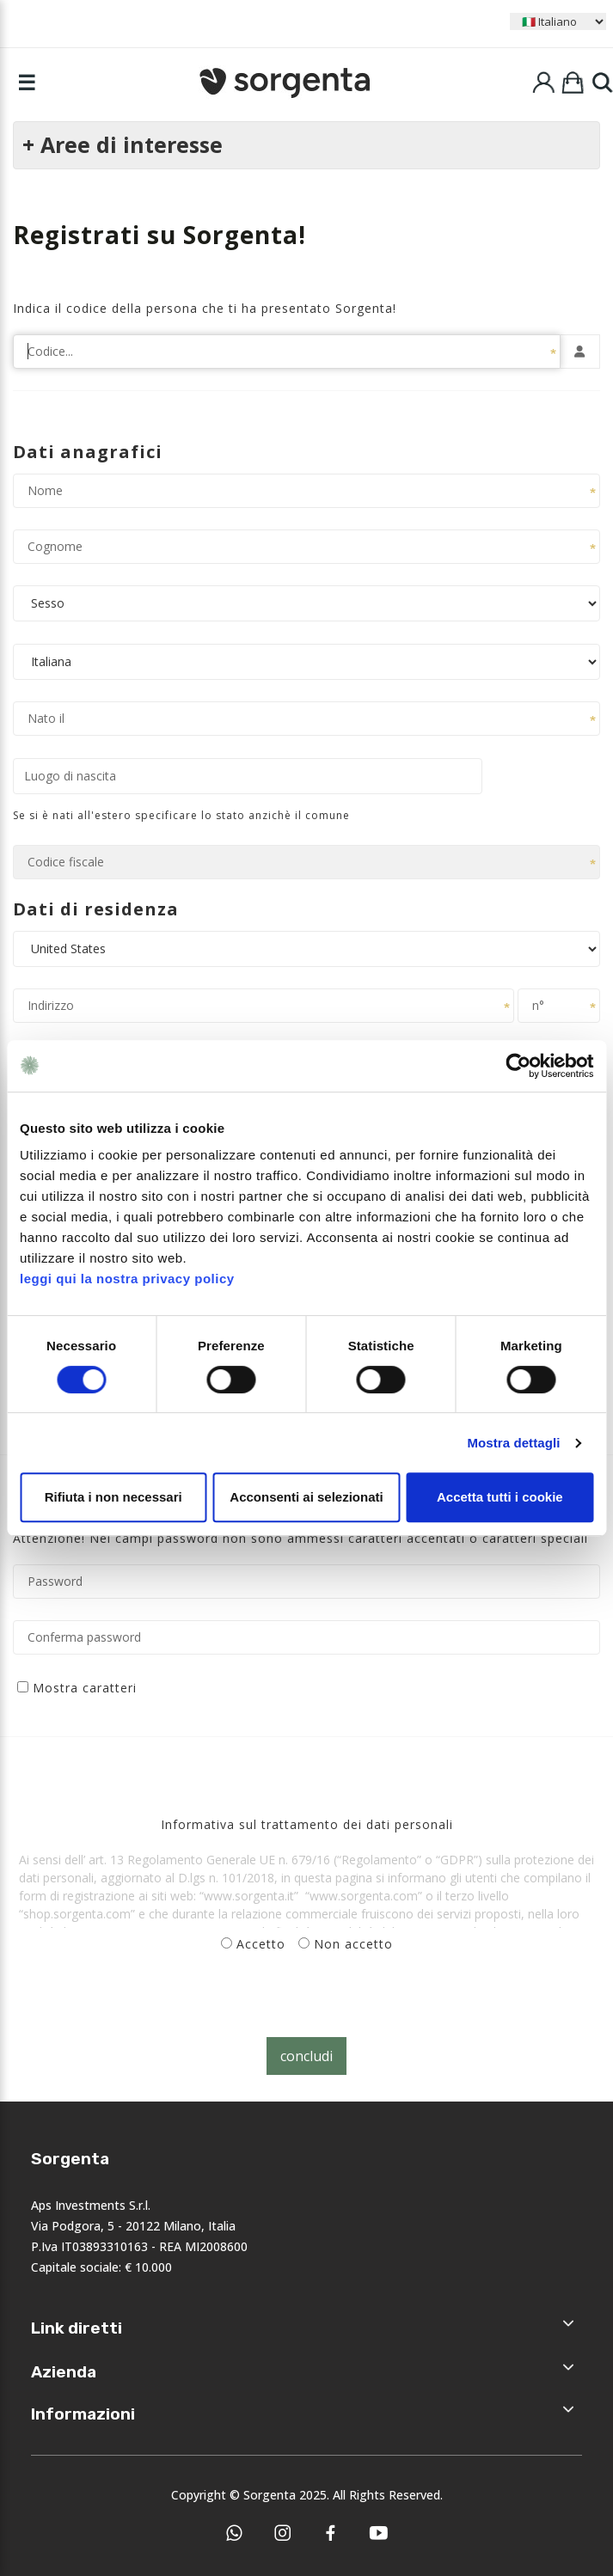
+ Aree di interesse (122, 144)
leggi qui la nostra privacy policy (127, 1278)
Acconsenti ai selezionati (306, 1497)
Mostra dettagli (513, 1442)
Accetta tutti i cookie (500, 1497)
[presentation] (130, 2003)
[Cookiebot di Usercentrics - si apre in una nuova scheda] (518, 1066)
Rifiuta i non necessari (113, 1497)
